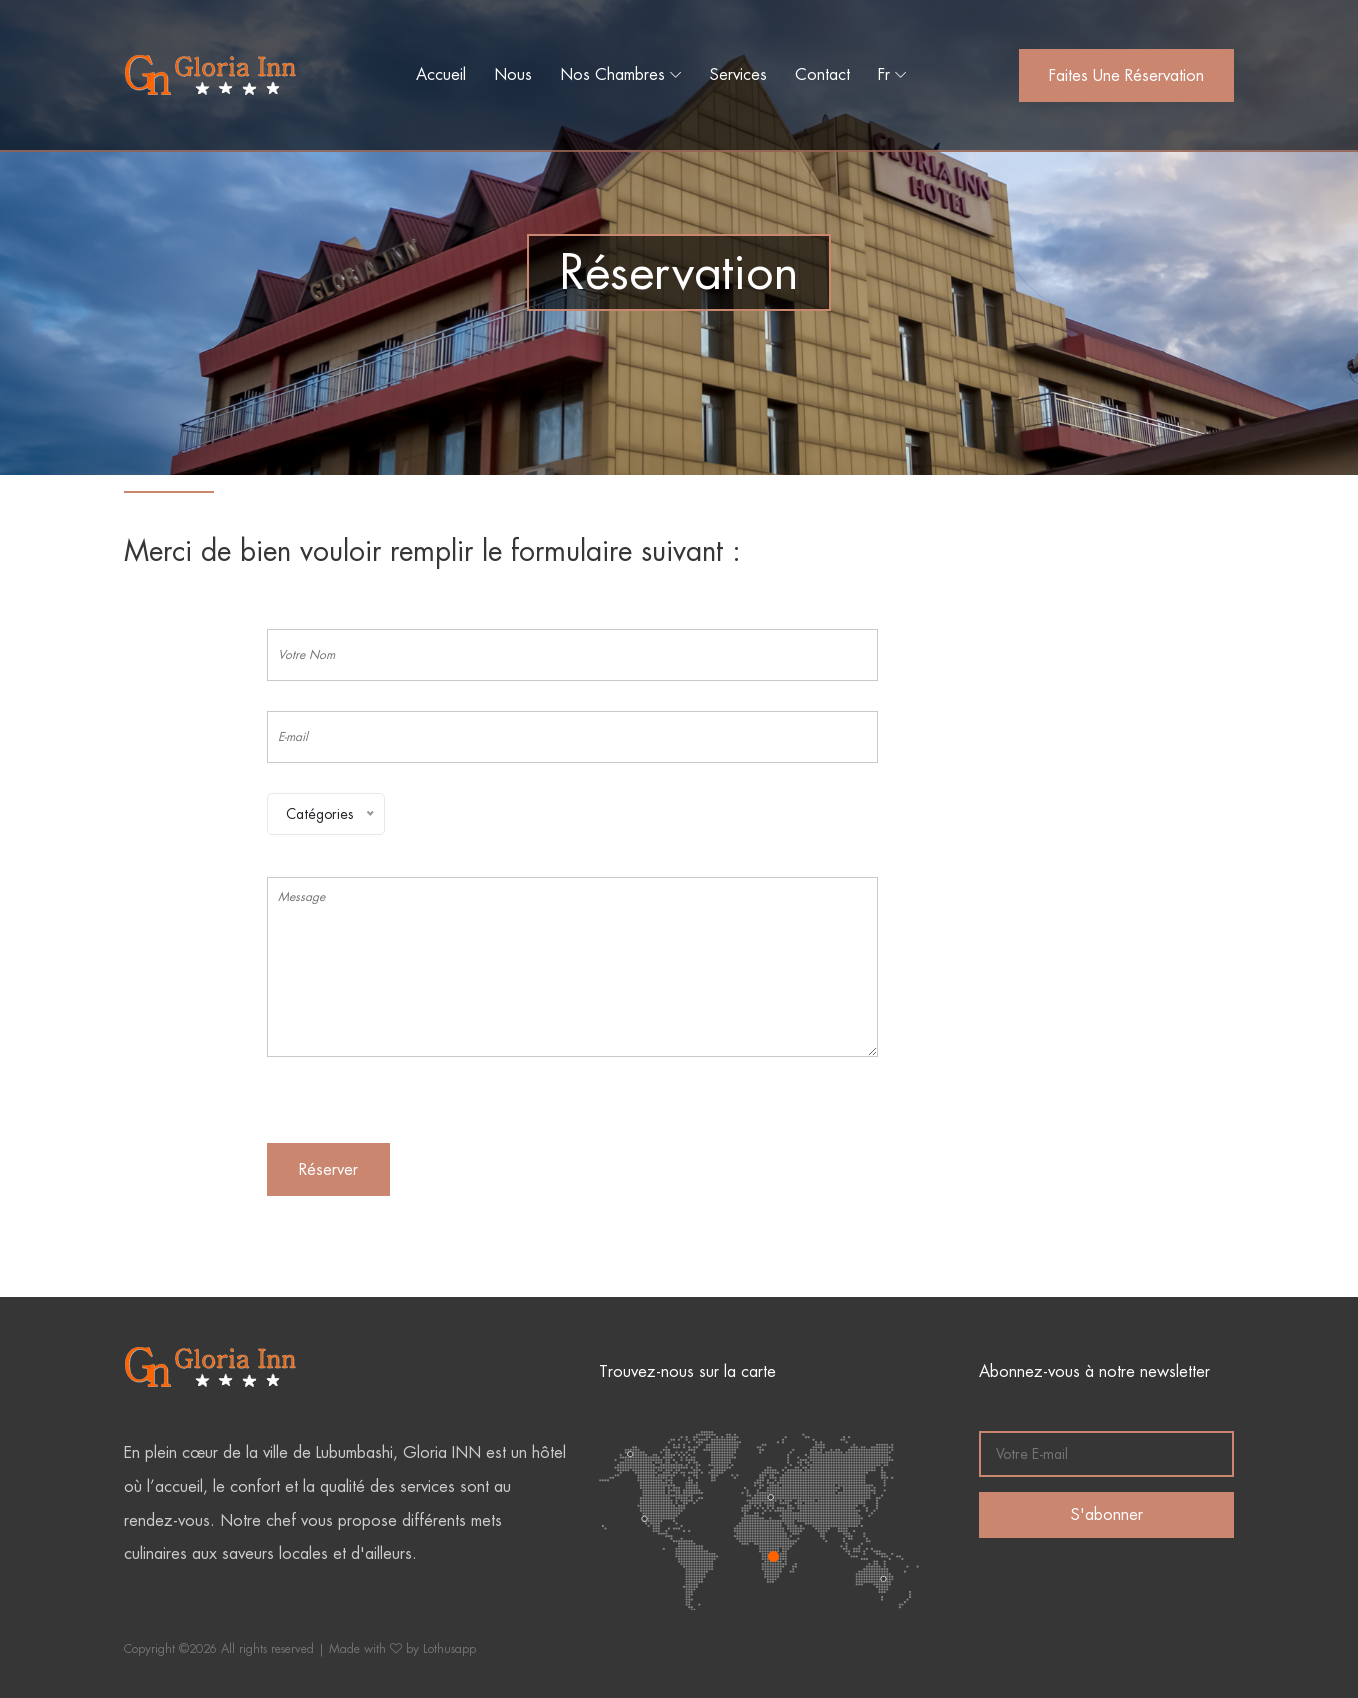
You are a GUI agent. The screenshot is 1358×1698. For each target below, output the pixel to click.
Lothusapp (449, 1649)
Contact (822, 74)
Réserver (328, 1169)
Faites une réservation (1126, 75)
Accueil (441, 74)
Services (738, 74)
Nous (513, 74)
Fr (884, 74)
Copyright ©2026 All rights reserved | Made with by (273, 1649)
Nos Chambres (612, 74)
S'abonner (1107, 1514)
